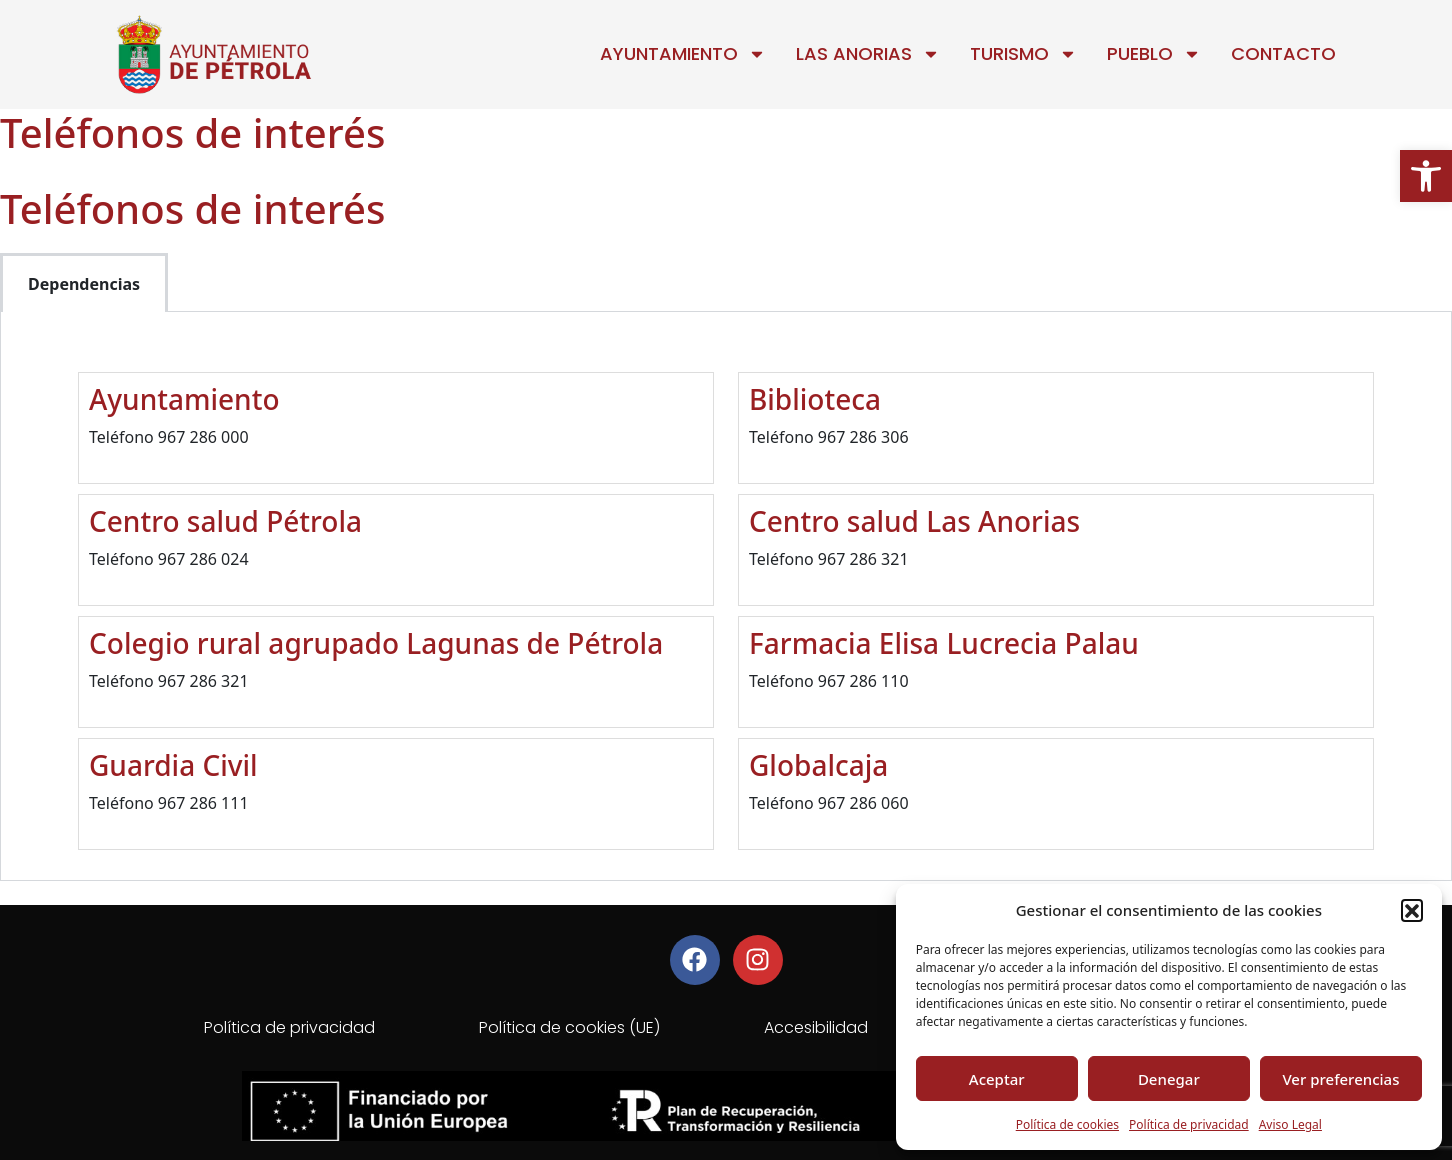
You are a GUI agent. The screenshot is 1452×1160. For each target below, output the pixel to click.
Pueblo (1154, 54)
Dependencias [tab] (84, 284)
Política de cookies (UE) (569, 1027)
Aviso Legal (1290, 1124)
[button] (1426, 176)
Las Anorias (868, 54)
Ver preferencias (1340, 1079)
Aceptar (997, 1079)
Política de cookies (1067, 1124)
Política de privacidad (1189, 1124)
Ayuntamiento (683, 54)
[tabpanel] (726, 596)
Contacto (1283, 53)
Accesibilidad (816, 1027)
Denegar (1169, 1079)
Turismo (1023, 54)
